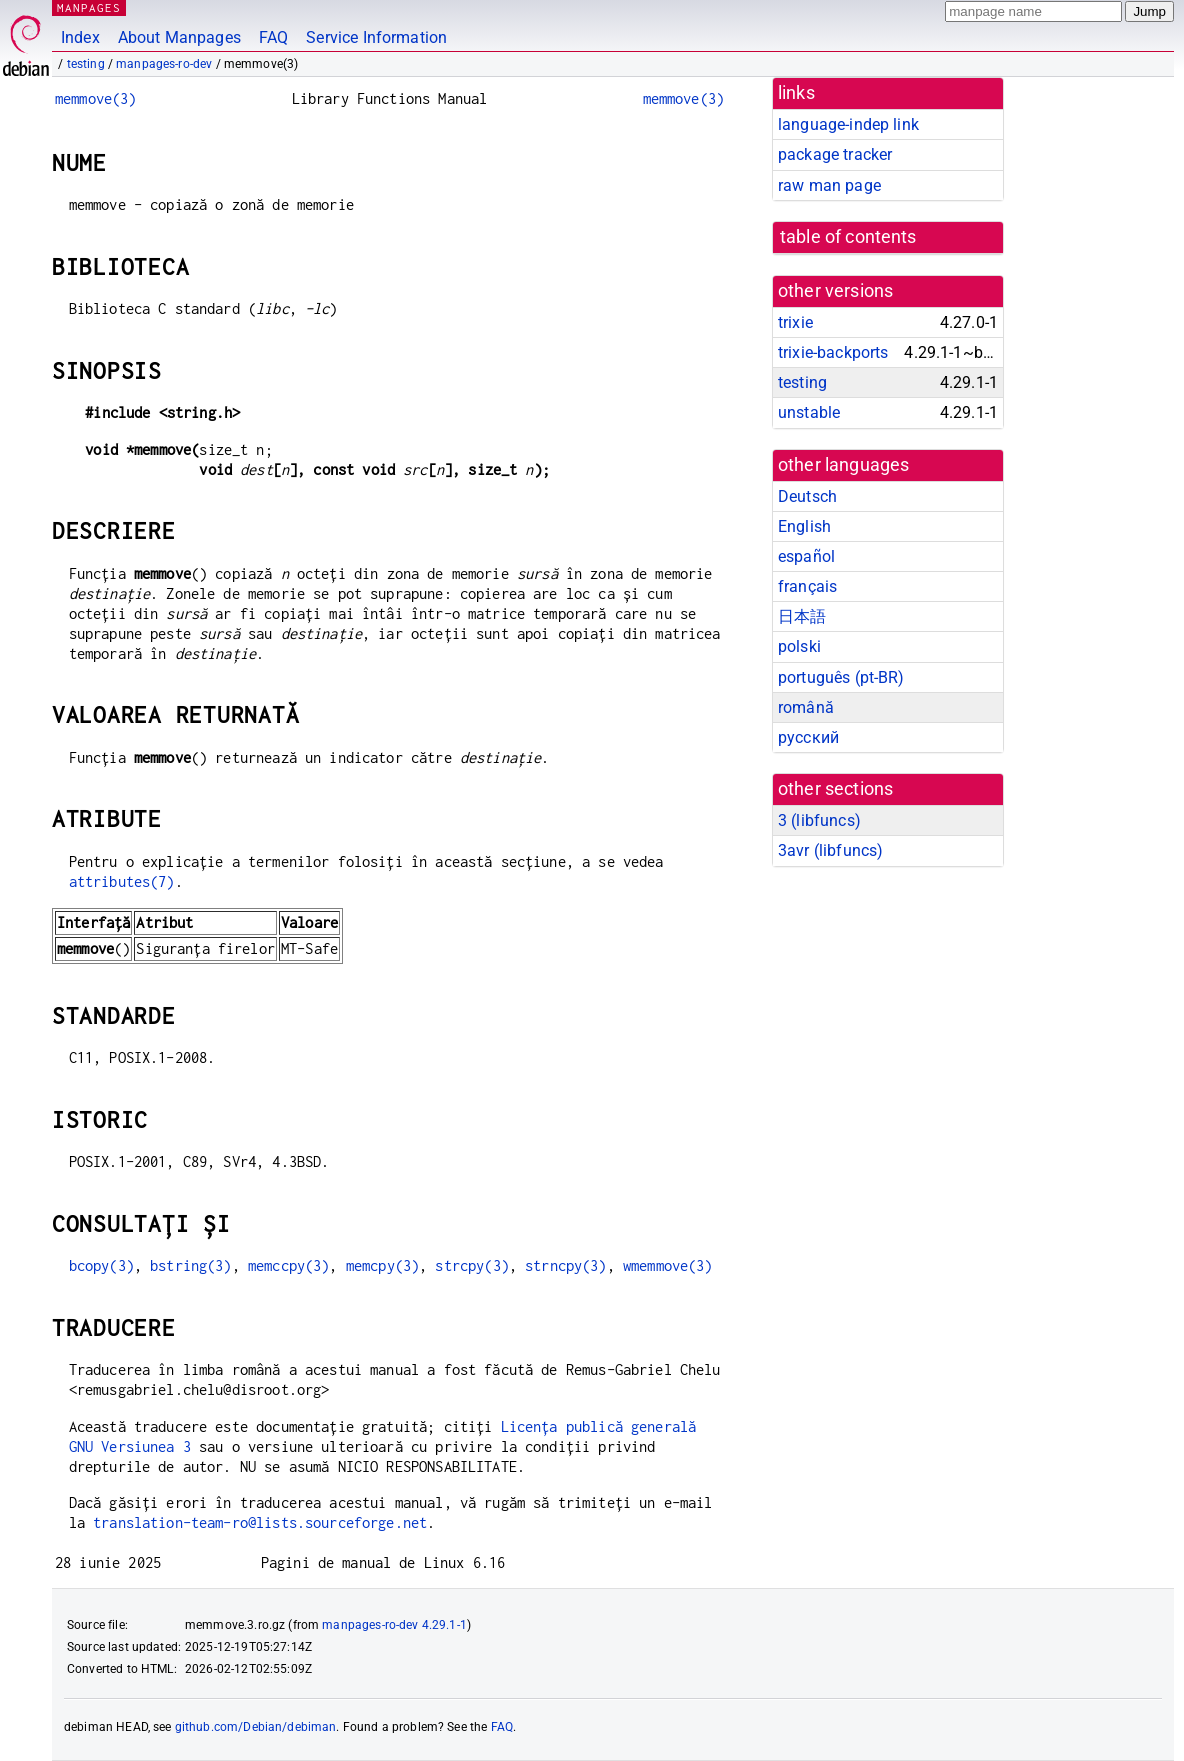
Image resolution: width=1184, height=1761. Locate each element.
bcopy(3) (101, 1265)
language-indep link (848, 124)
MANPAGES (89, 7)
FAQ (273, 37)
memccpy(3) (289, 1265)
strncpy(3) (566, 1265)
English (804, 526)
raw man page (829, 185)
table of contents (848, 237)
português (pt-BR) (841, 677)
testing (86, 64)
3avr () (830, 850)
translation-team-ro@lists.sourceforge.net (260, 1522)
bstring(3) (191, 1265)
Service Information (376, 37)
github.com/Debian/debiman (256, 1727)
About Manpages (179, 37)
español (806, 556)
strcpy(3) (471, 1265)
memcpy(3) (382, 1265)
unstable (809, 412)
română (806, 707)
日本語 (802, 616)
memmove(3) (96, 98)
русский (808, 737)
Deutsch (807, 496)
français (807, 586)
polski (799, 646)
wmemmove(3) (668, 1265)
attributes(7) (122, 881)
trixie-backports (833, 352)
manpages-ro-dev (164, 64)
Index (80, 37)
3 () (819, 820)
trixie (795, 322)
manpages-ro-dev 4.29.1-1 (394, 1625)
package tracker (835, 154)
